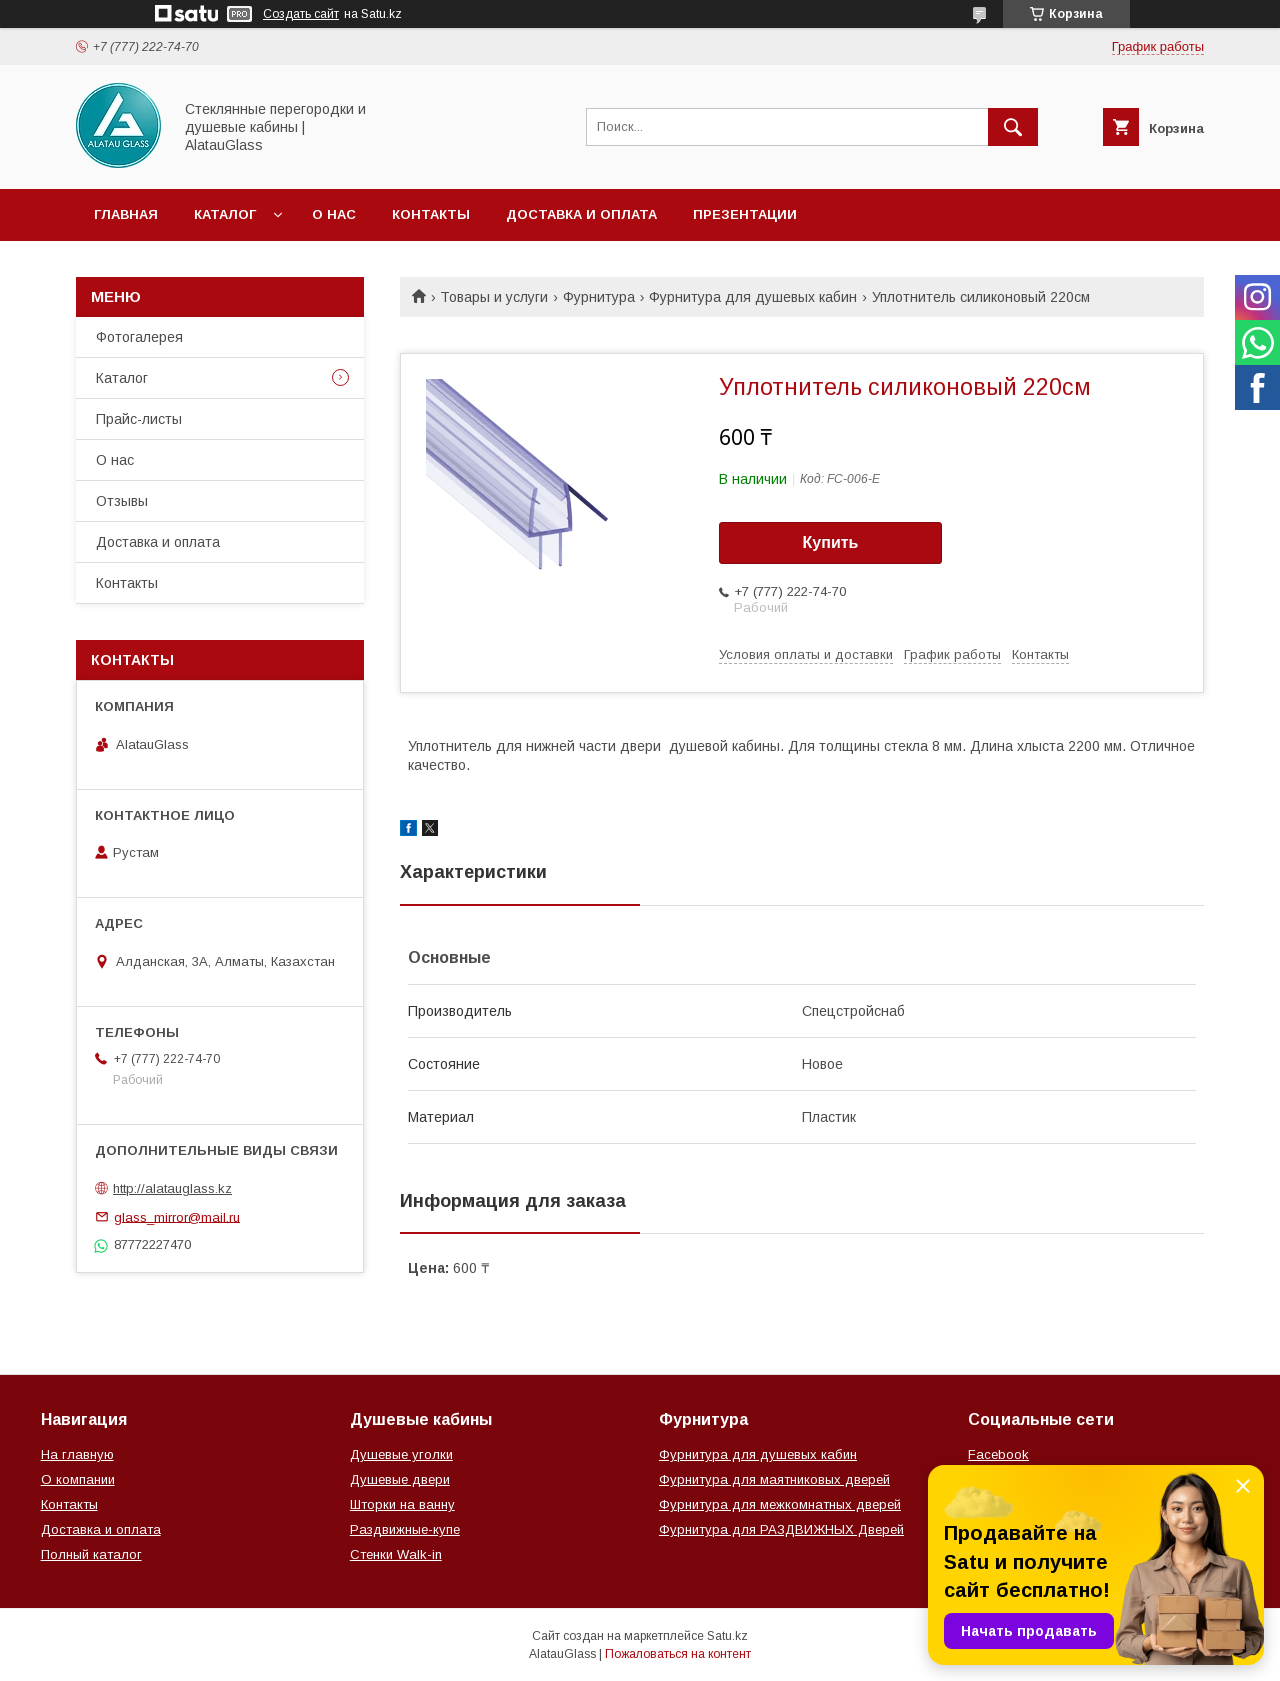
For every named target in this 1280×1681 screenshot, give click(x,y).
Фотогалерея (139, 337)
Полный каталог (91, 1554)
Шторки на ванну (402, 1504)
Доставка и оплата (581, 214)
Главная (126, 214)
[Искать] (1013, 127)
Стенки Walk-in (396, 1554)
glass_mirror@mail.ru (177, 1216)
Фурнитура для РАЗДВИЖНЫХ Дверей (781, 1529)
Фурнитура (599, 297)
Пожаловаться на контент (678, 1654)
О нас (334, 214)
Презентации (745, 214)
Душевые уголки (401, 1454)
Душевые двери (400, 1479)
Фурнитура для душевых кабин (753, 297)
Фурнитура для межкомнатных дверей (780, 1504)
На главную (77, 1454)
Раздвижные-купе (405, 1529)
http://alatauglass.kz (172, 1188)
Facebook (998, 1454)
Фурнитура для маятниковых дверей (774, 1479)
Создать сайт (301, 14)
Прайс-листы (139, 419)
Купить (831, 542)
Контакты (431, 214)
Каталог (225, 214)
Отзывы (122, 501)
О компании (78, 1479)
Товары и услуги (494, 297)
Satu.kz (727, 1636)
